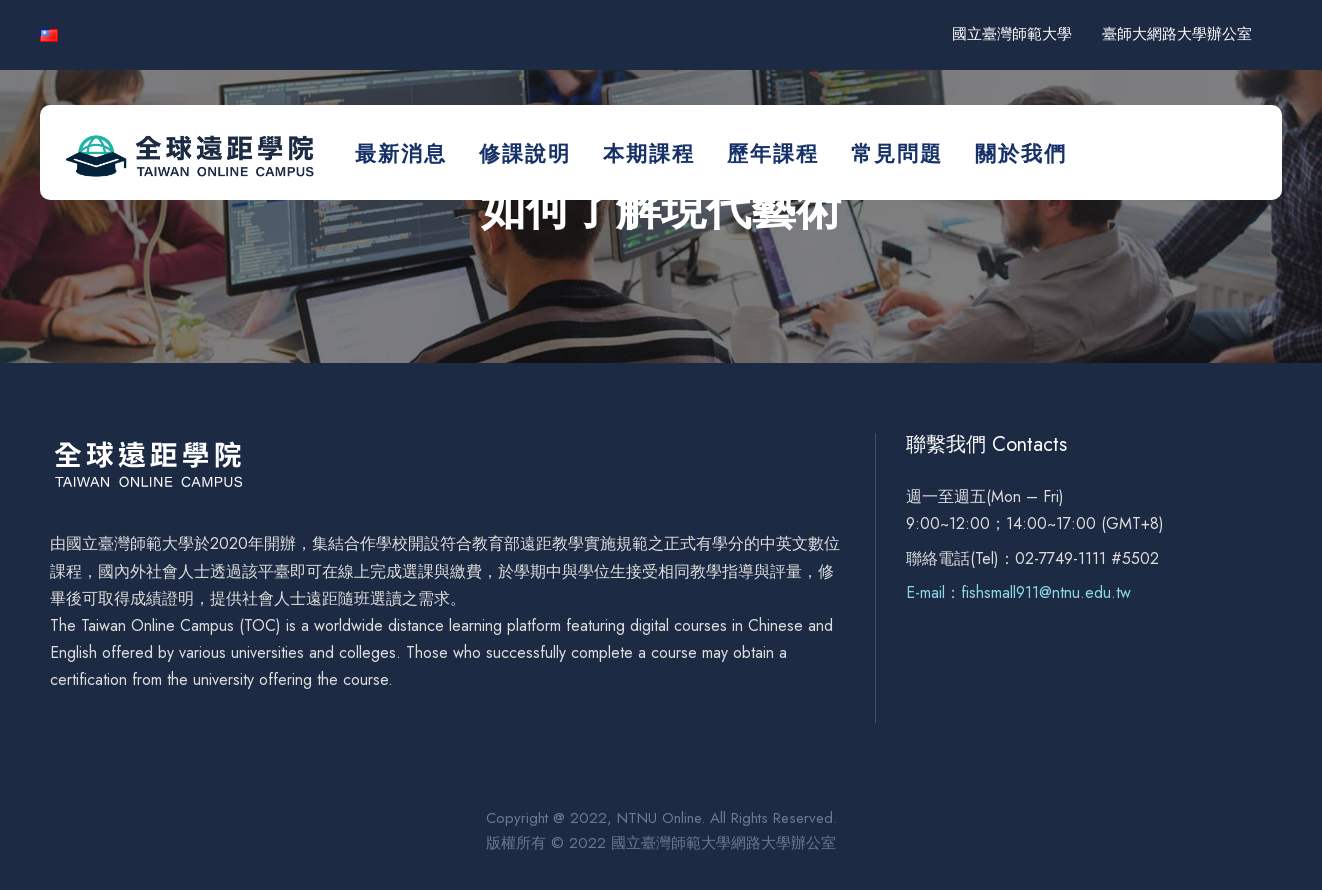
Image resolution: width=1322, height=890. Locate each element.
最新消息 (401, 154)
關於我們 (1021, 154)
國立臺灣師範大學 (1012, 34)
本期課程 (649, 154)
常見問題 (897, 154)
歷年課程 (773, 154)
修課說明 (525, 154)
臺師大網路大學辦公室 (1177, 34)
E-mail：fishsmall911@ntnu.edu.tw (1018, 592)
